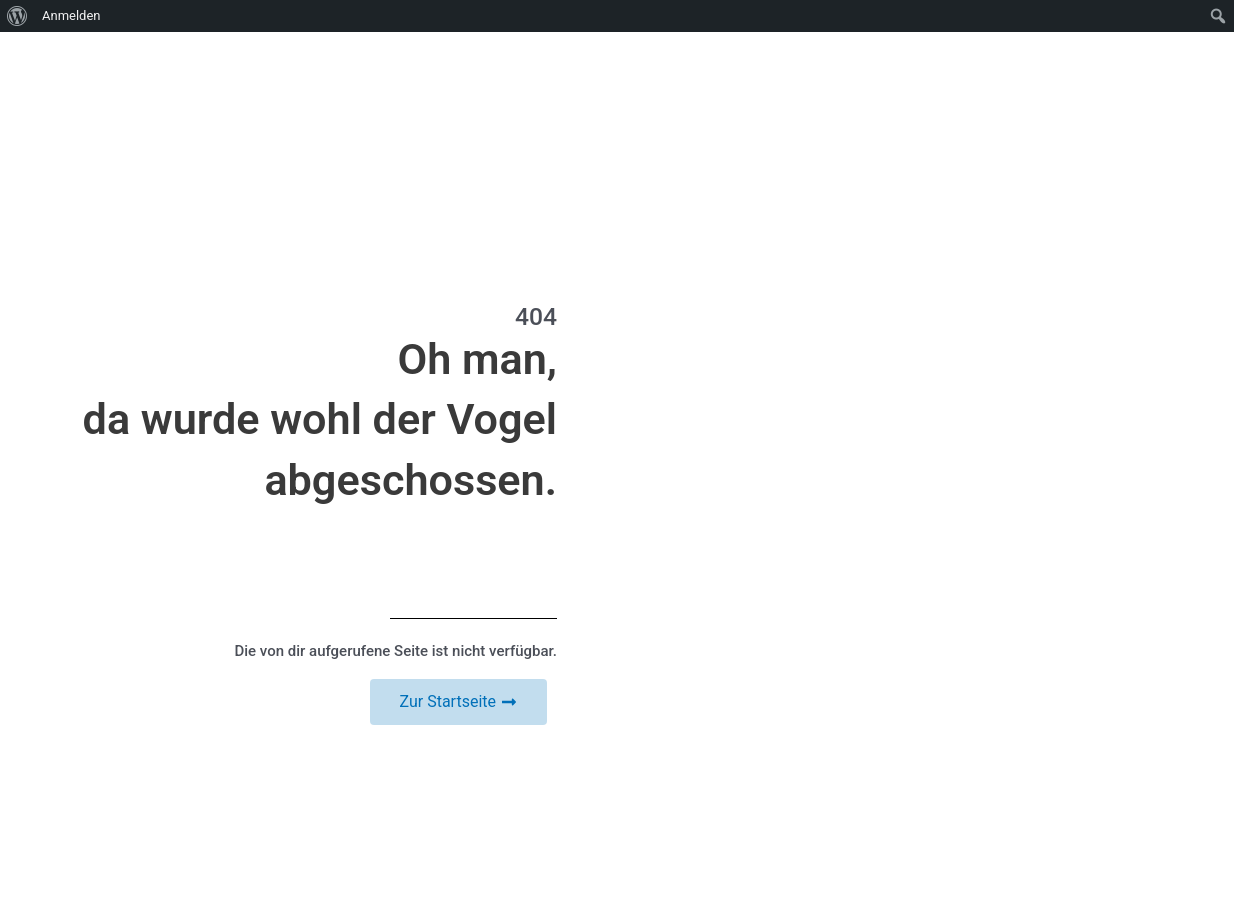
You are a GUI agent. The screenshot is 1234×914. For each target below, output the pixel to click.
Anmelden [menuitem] (71, 15)
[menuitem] (17, 16)
